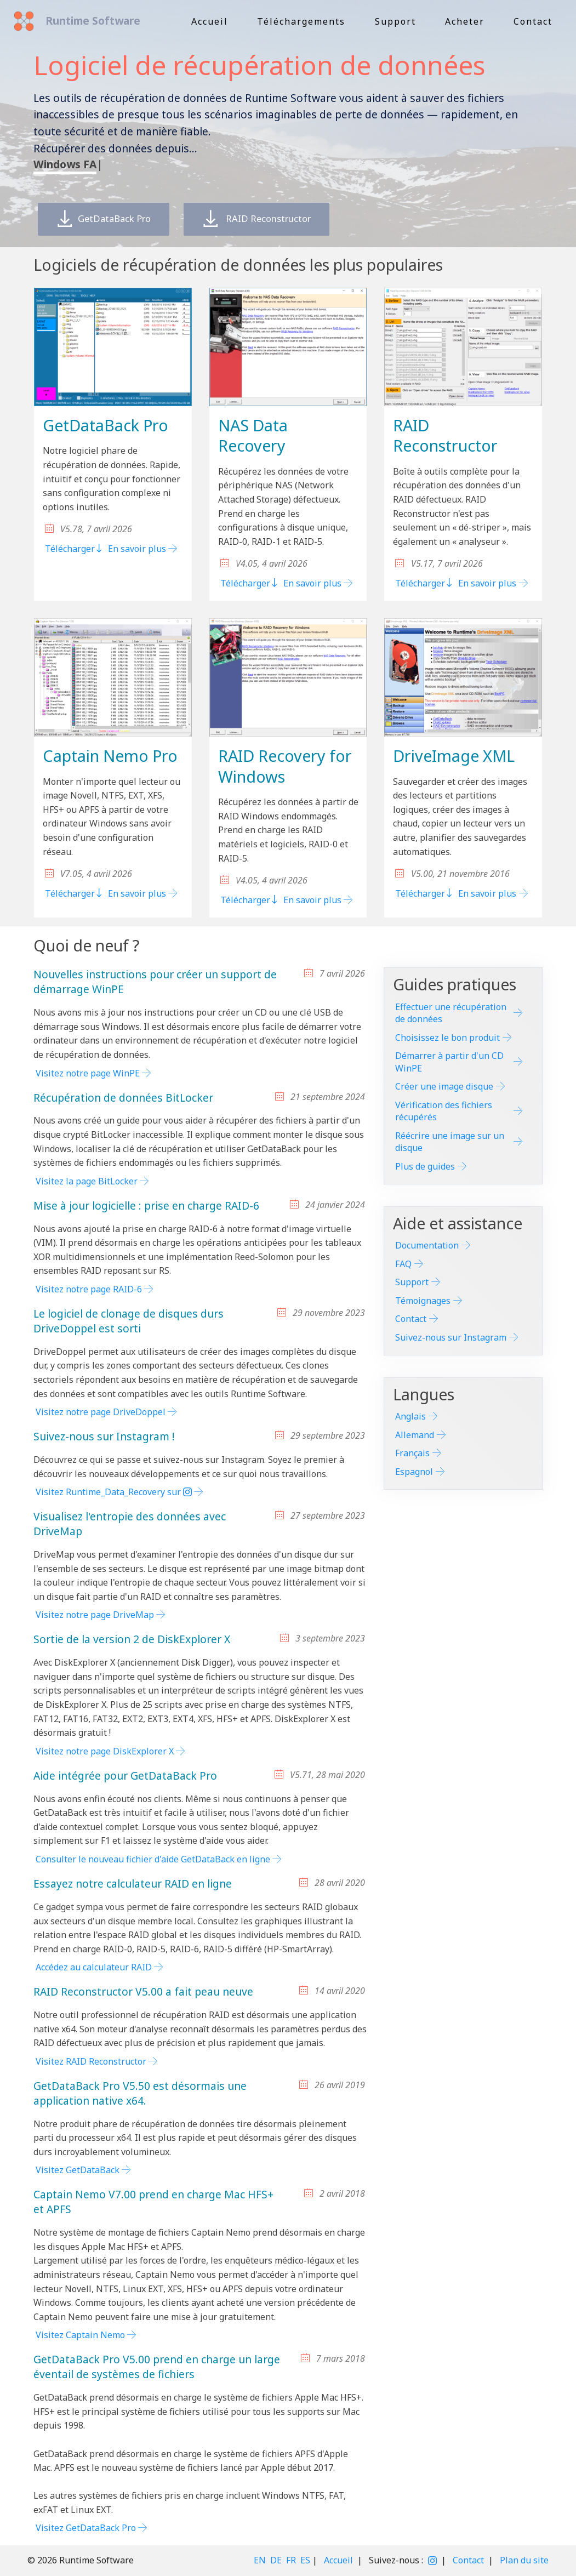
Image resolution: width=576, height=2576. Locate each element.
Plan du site (524, 2560)
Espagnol (414, 1472)
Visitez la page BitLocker (87, 1181)
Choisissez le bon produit (447, 1037)
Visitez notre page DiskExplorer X (105, 1751)
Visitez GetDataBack (77, 2170)
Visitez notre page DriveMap (95, 1615)
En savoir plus (137, 549)
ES (305, 2560)
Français (412, 1453)
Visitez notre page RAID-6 (89, 1289)
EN (260, 2560)
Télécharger (74, 549)
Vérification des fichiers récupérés (443, 1111)
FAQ (403, 1264)
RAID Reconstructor (277, 218)
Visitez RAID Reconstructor (91, 2061)
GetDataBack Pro (110, 218)
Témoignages (422, 1301)
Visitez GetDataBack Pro (86, 2528)
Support (395, 21)
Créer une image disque (444, 1086)
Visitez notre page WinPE (88, 1073)
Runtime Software (90, 20)
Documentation (427, 1245)
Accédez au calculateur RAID (94, 1967)
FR (291, 2560)
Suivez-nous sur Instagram (450, 1337)
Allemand (414, 1435)
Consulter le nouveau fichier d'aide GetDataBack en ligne (153, 1859)
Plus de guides (425, 1166)
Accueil (209, 21)
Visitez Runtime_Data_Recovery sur (114, 1492)
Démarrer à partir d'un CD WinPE (449, 1062)
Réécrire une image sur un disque (449, 1142)
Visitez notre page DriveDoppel (101, 1412)
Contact (533, 21)
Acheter (464, 21)
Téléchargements (301, 21)
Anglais (410, 1416)
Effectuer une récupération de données (450, 1013)
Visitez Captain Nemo (80, 2335)
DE (276, 2560)
